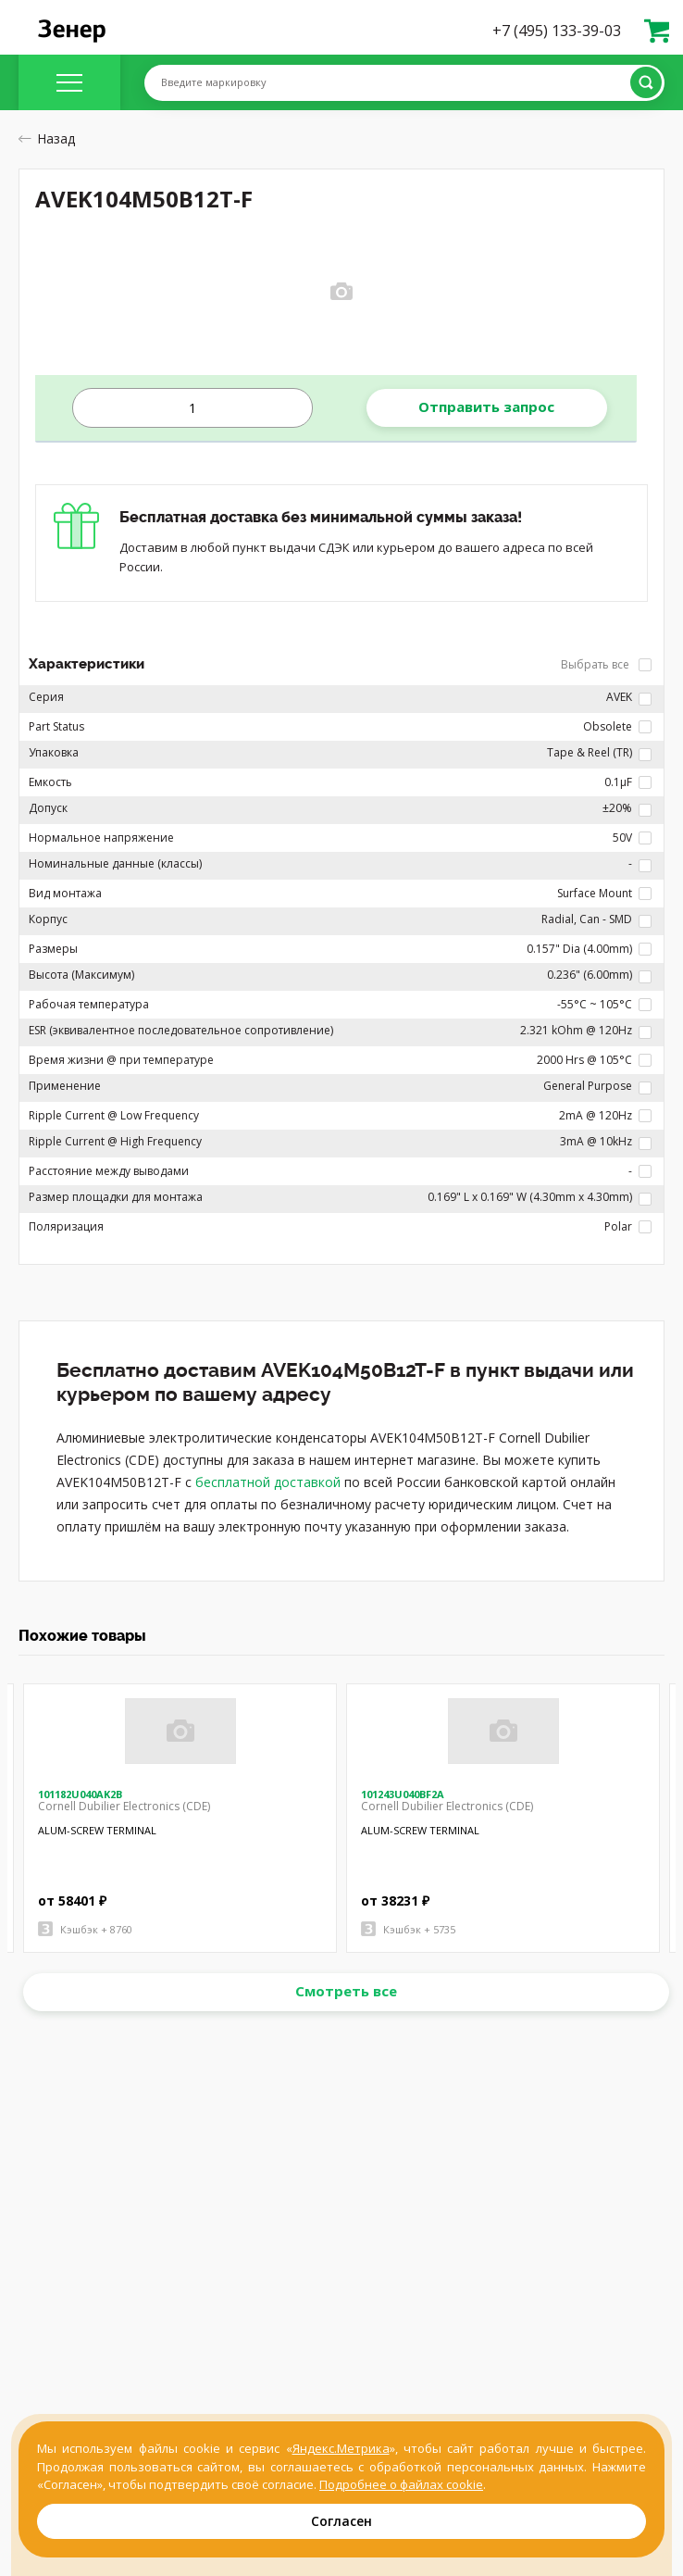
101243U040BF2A (402, 1794)
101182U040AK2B (80, 1794)
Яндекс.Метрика (341, 2448)
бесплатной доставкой (268, 1482)
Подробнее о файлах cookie (401, 2484)
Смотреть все (346, 1991)
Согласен (341, 2521)
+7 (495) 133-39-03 (556, 30)
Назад (47, 138)
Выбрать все (606, 664)
